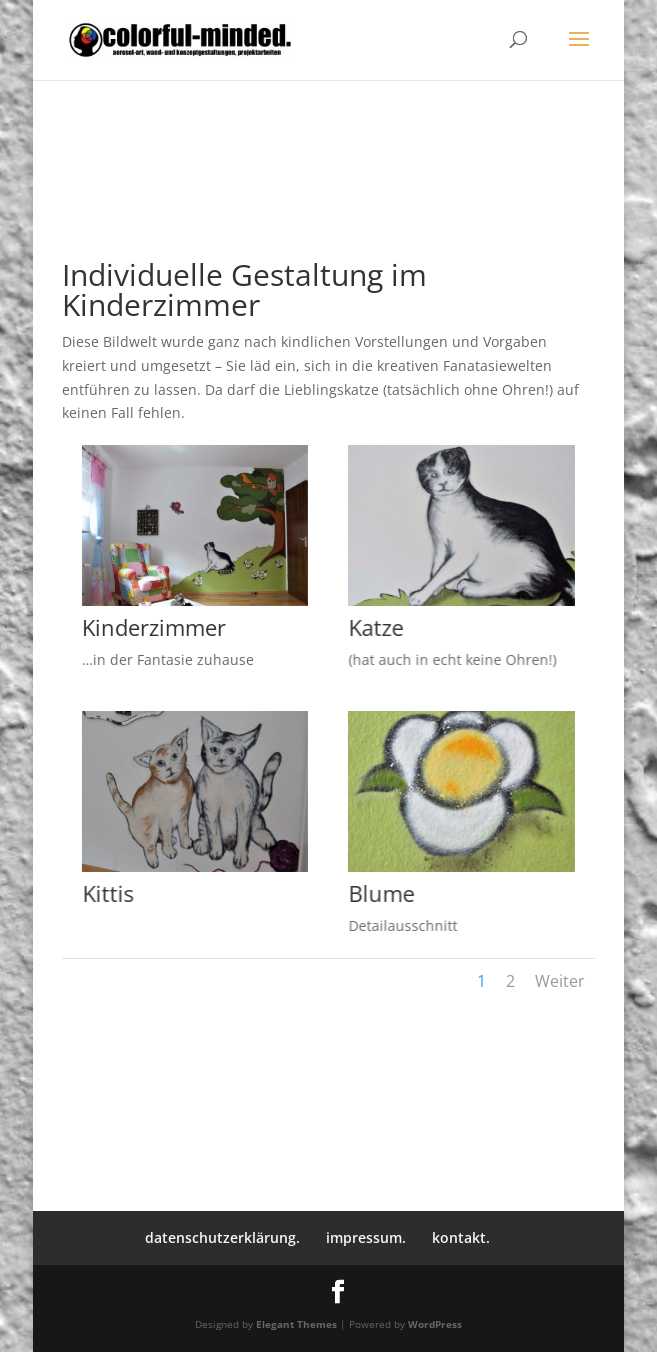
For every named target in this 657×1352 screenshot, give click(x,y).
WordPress (435, 1324)
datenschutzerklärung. (222, 1237)
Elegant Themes (296, 1324)
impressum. (366, 1237)
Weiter (560, 981)
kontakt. (461, 1237)
